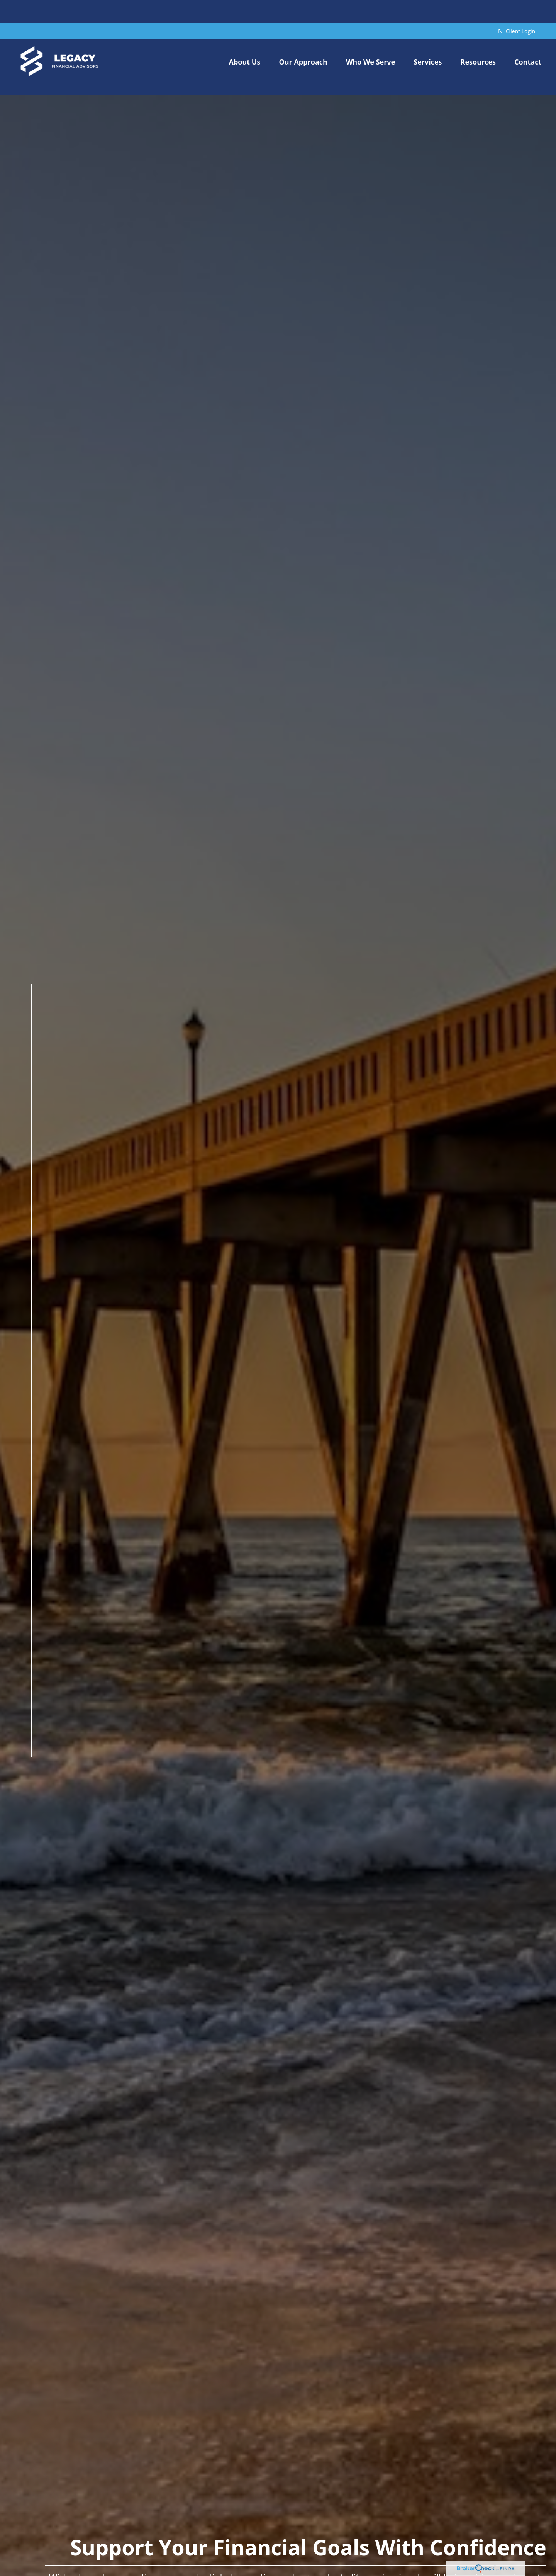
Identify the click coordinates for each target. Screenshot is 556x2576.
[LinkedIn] (29, 1742)
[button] (244, 37)
